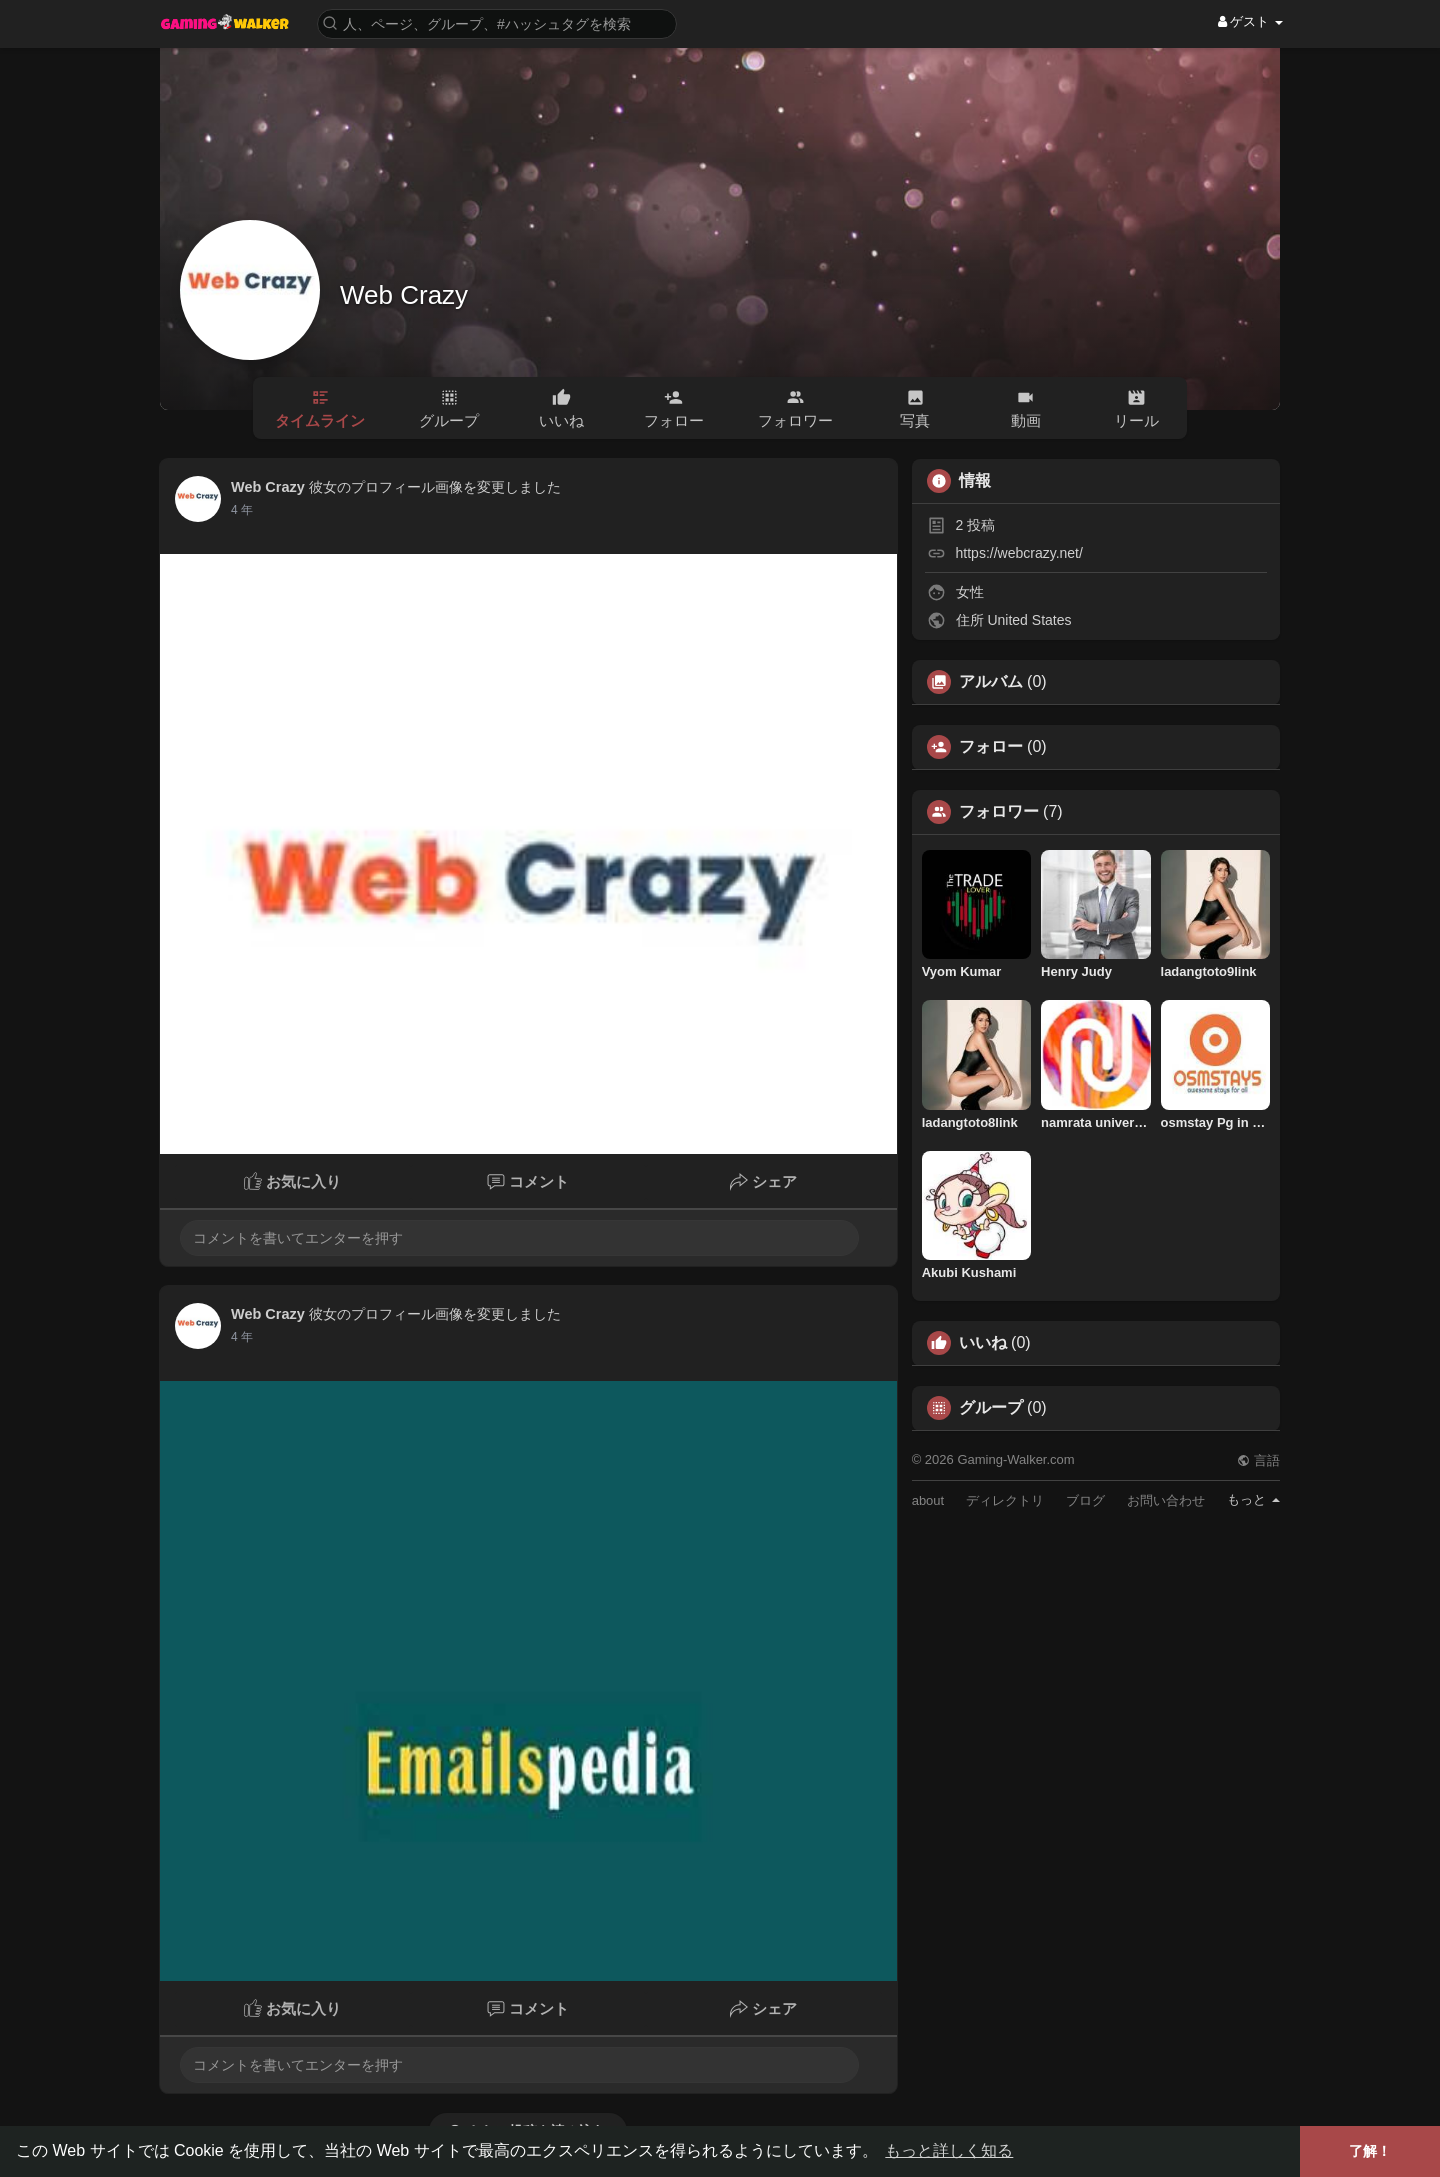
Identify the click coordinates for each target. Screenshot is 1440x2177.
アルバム (991, 682)
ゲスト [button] (1250, 21)
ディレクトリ (1005, 1500)
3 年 (242, 510)
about (928, 1500)
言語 (1258, 1460)
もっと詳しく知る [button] (949, 2150)
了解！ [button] (1370, 2151)
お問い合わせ (1166, 1500)
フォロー (991, 747)
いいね (983, 1343)
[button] (497, 22)
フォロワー (999, 812)
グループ (991, 1408)
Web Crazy (404, 295)
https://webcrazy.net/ (1019, 553)
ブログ (1085, 1500)
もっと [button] (1253, 1499)
